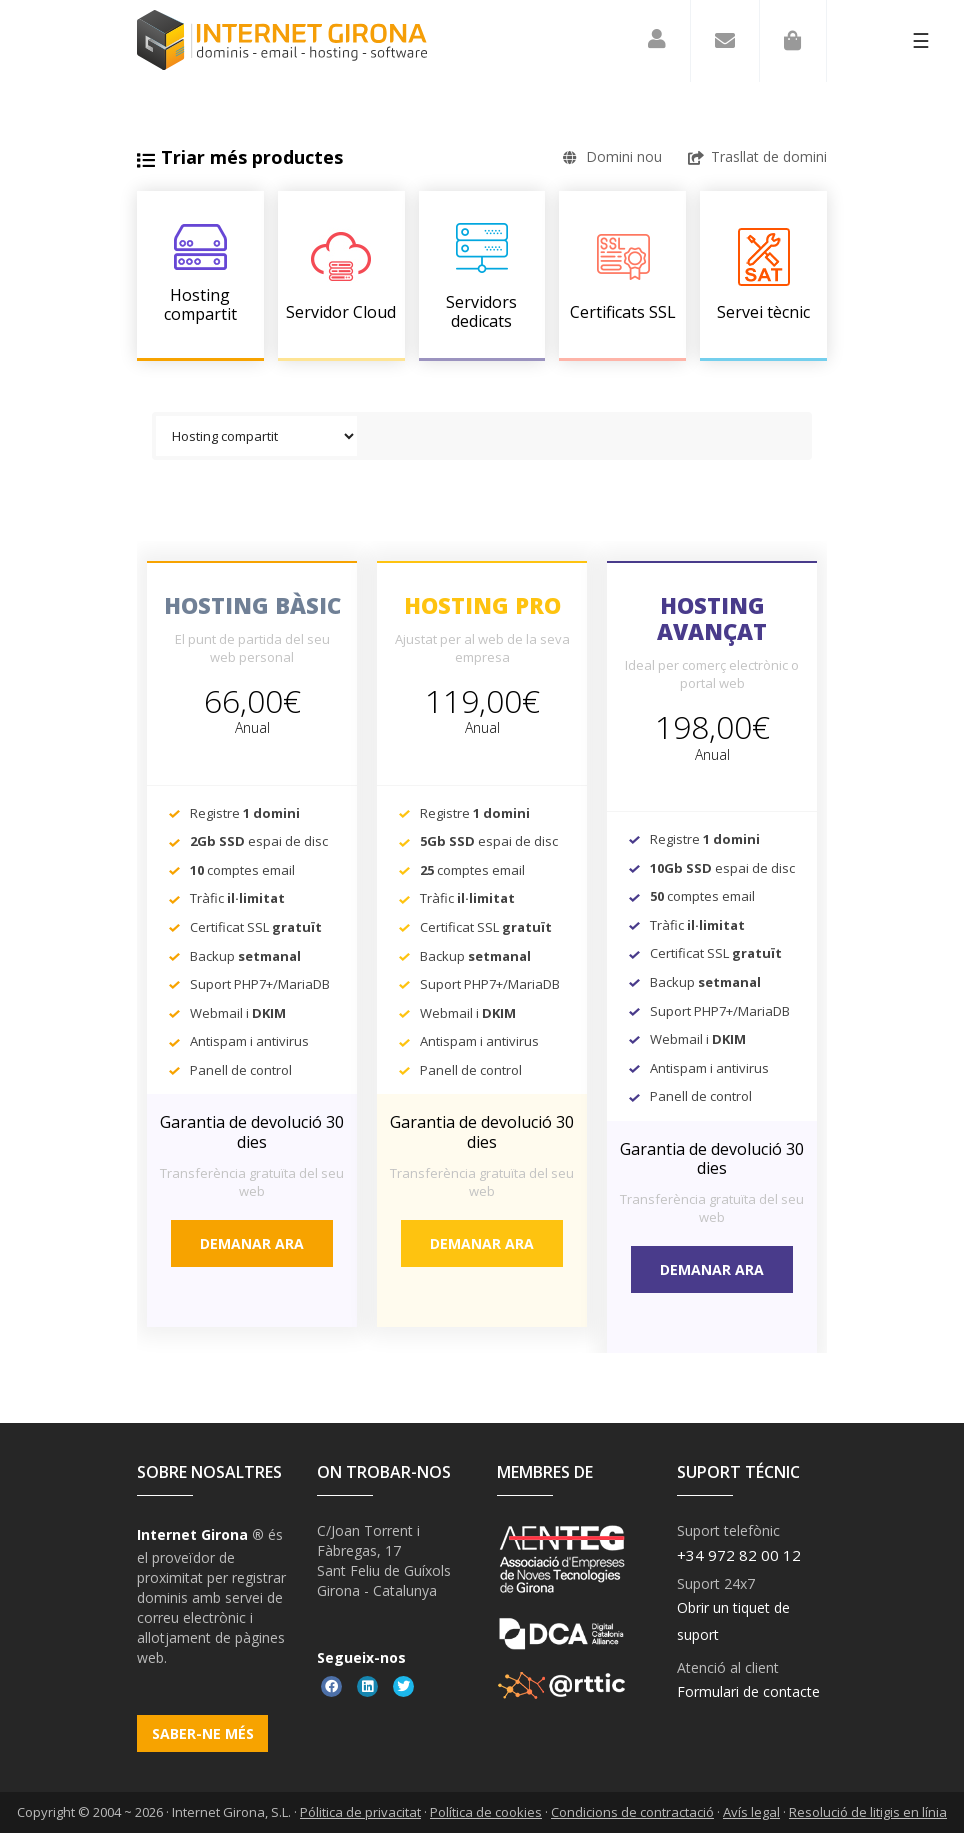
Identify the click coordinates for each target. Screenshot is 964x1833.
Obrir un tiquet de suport (733, 1621)
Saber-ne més (203, 1733)
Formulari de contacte (748, 1691)
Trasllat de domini (757, 156)
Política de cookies (486, 1812)
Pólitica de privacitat (360, 1812)
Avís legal (751, 1812)
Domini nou (612, 156)
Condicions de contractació (632, 1812)
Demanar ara (252, 1243)
